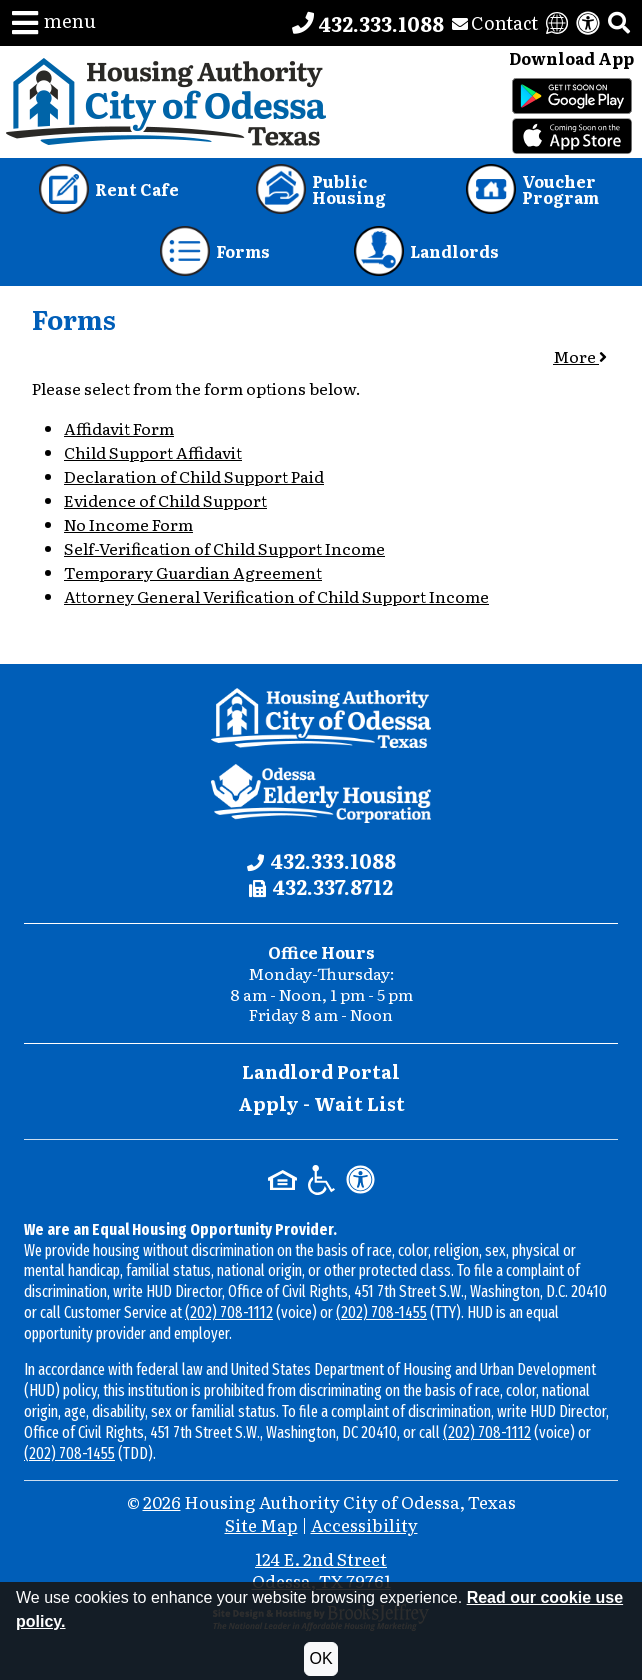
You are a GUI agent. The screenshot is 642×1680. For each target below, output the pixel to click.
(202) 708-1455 (381, 1312)
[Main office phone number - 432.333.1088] (368, 23)
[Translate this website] (557, 23)
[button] (54, 23)
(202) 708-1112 (229, 1312)
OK (320, 1658)
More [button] (580, 356)
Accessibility (364, 1524)
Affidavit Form (119, 428)
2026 (162, 1501)
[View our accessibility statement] (588, 23)
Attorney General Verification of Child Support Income (276, 596)
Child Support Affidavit (153, 452)
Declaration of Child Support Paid (194, 476)
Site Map (261, 1524)
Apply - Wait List (321, 1103)
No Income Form (128, 524)
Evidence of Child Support (165, 500)
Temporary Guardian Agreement (193, 572)
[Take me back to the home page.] (166, 102)
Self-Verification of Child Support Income (224, 548)
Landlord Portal (321, 1071)
